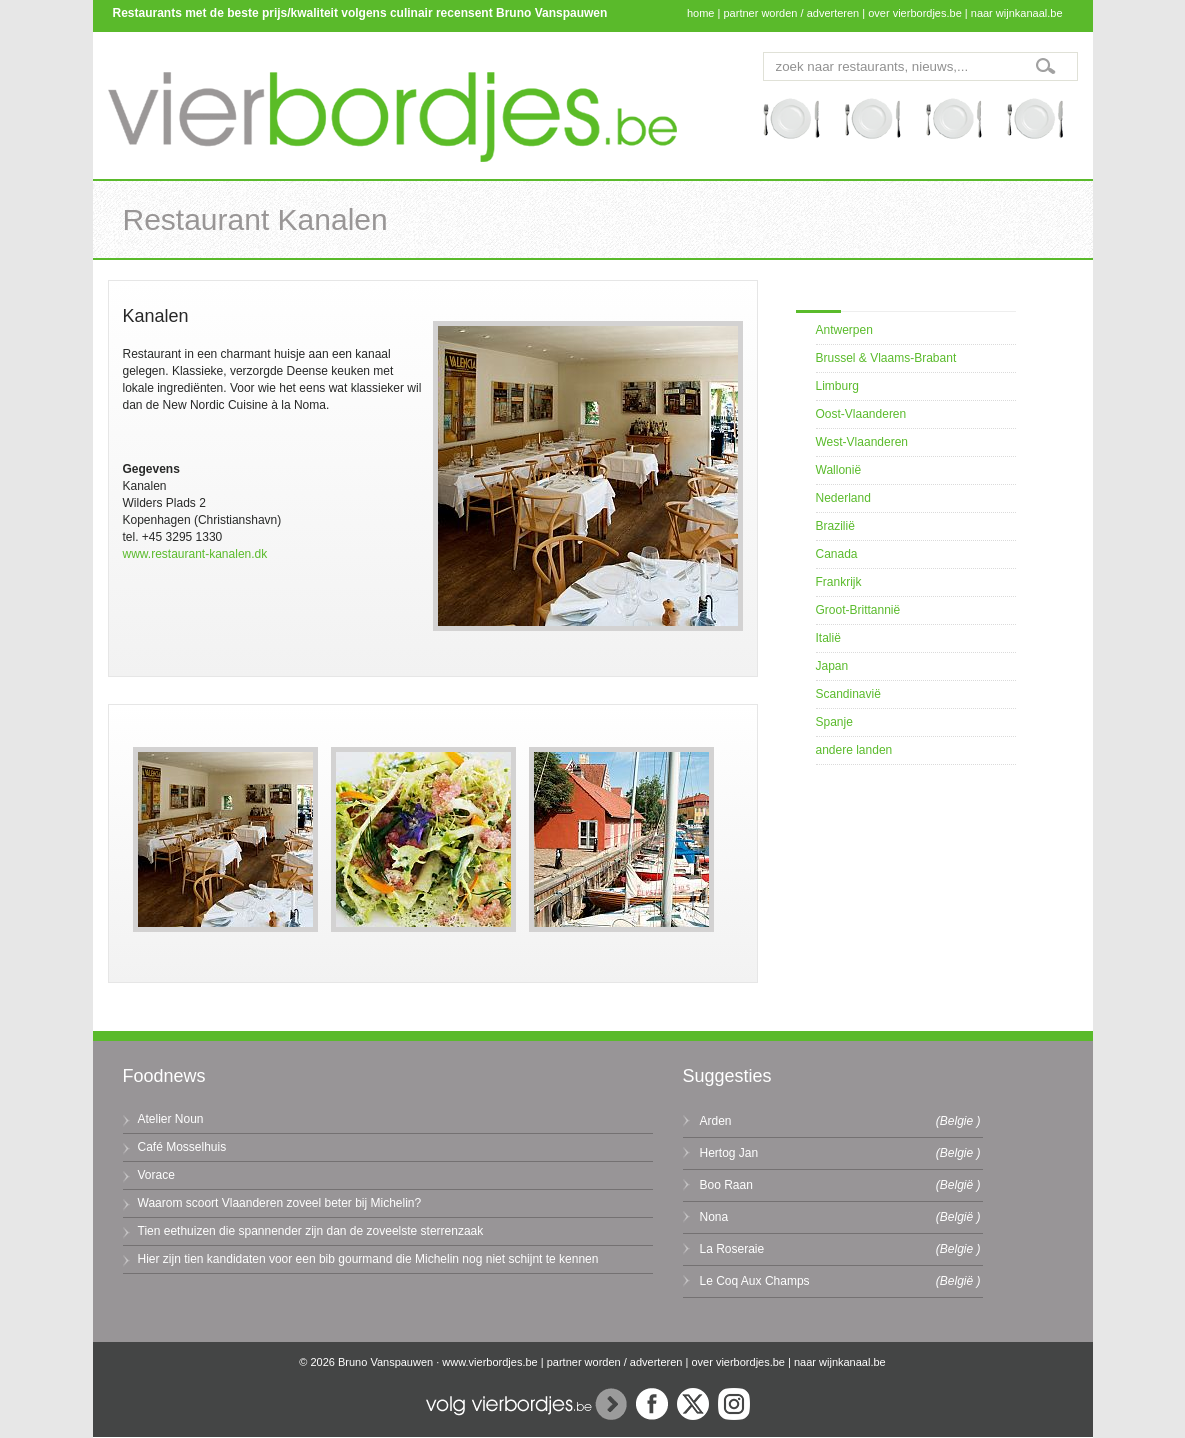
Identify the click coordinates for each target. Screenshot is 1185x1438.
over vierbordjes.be (915, 13)
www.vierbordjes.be (489, 1362)
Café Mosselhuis (182, 1147)
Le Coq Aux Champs (755, 1281)
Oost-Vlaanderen (861, 414)
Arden (716, 1121)
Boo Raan (726, 1185)
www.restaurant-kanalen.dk (195, 554)
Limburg (837, 386)
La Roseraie (732, 1249)
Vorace (156, 1175)
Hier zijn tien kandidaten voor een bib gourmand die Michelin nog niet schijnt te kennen (368, 1259)
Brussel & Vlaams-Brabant (886, 358)
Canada (837, 554)
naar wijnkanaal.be (1017, 13)
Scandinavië (848, 694)
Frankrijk (839, 582)
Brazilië (835, 526)
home (701, 13)
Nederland (843, 498)
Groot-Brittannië (858, 610)
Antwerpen (844, 330)
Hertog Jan (729, 1153)
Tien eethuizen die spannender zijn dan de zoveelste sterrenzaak (311, 1231)
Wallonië (839, 470)
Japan (832, 666)
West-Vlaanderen (862, 442)
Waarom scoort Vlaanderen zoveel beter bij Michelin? (280, 1203)
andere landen (854, 750)
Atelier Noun (171, 1119)
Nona (714, 1217)
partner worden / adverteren (791, 13)
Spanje (834, 722)
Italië (828, 638)
